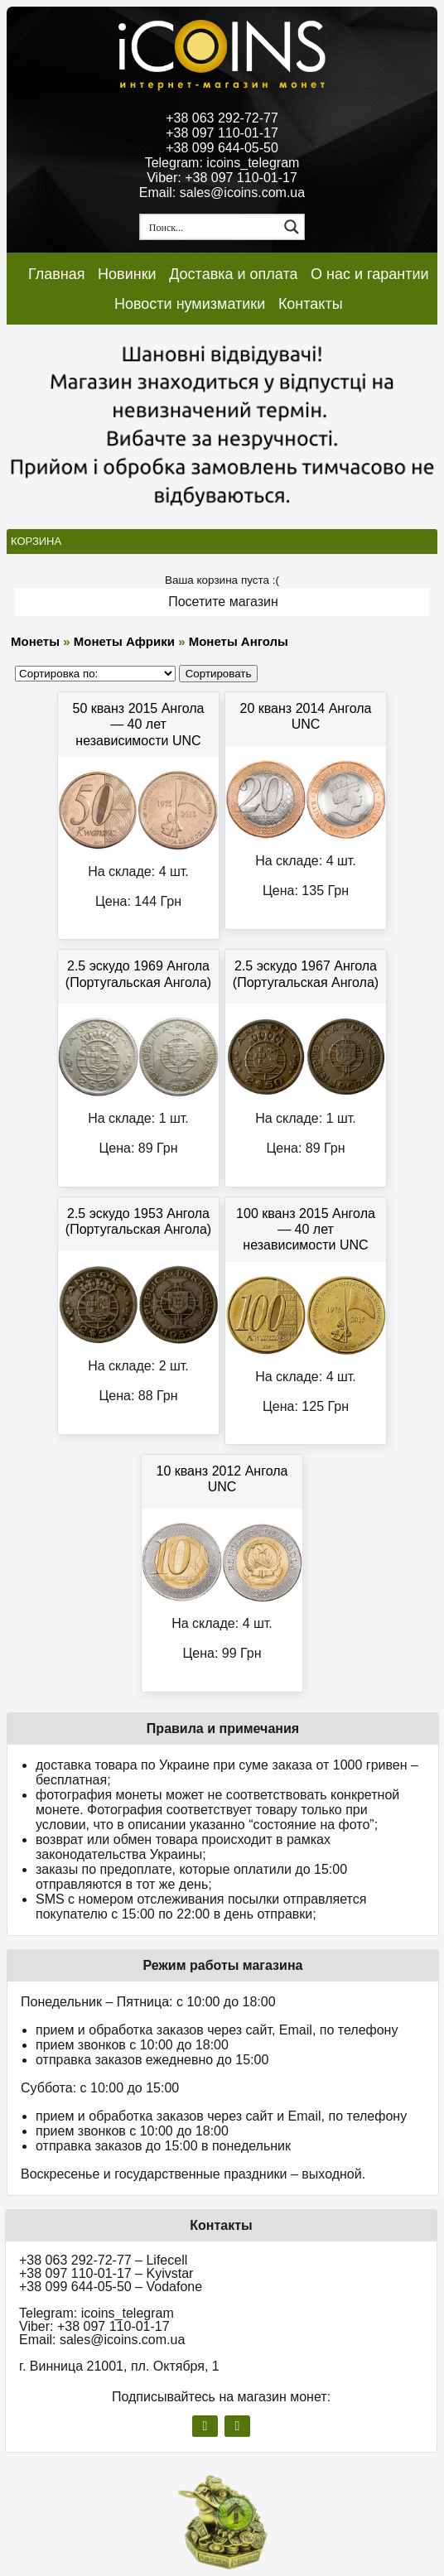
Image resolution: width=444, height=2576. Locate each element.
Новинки (127, 274)
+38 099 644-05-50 (222, 148)
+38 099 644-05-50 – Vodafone (110, 2287)
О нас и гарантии (370, 274)
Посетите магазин (223, 602)
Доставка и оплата (233, 274)
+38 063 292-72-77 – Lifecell (103, 2260)
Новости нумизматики (189, 304)
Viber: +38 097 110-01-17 (222, 178)
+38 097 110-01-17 (222, 133)
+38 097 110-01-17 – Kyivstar (106, 2273)
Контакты (310, 304)
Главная (56, 274)
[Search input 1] (210, 227)
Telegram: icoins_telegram (222, 163)
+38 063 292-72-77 (222, 118)
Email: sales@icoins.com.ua (222, 192)
